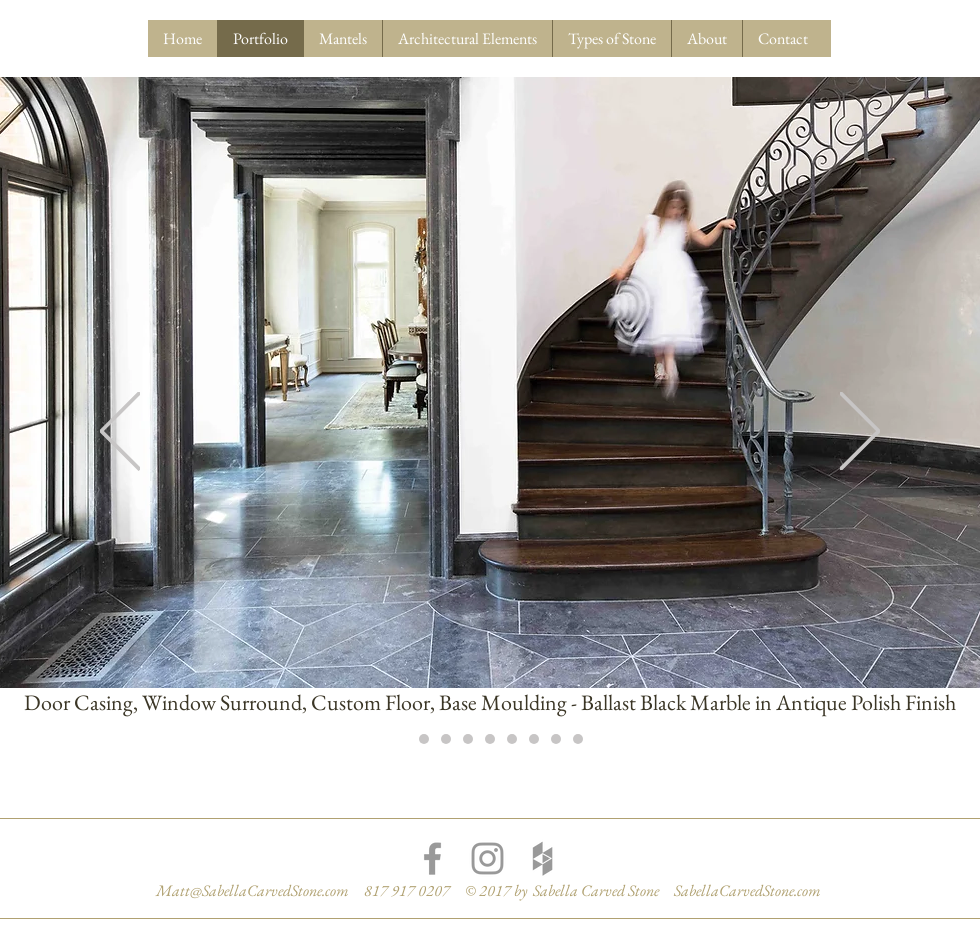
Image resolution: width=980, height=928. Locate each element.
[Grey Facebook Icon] (432, 858)
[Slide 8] (556, 739)
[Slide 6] (512, 739)
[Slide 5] (490, 739)
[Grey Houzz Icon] (542, 858)
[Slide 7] (534, 739)
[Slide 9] (578, 739)
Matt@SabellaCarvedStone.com (252, 890)
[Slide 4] (468, 739)
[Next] (860, 432)
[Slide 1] (402, 739)
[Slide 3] (446, 739)
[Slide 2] (424, 739)
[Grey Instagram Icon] (487, 858)
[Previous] (120, 432)
